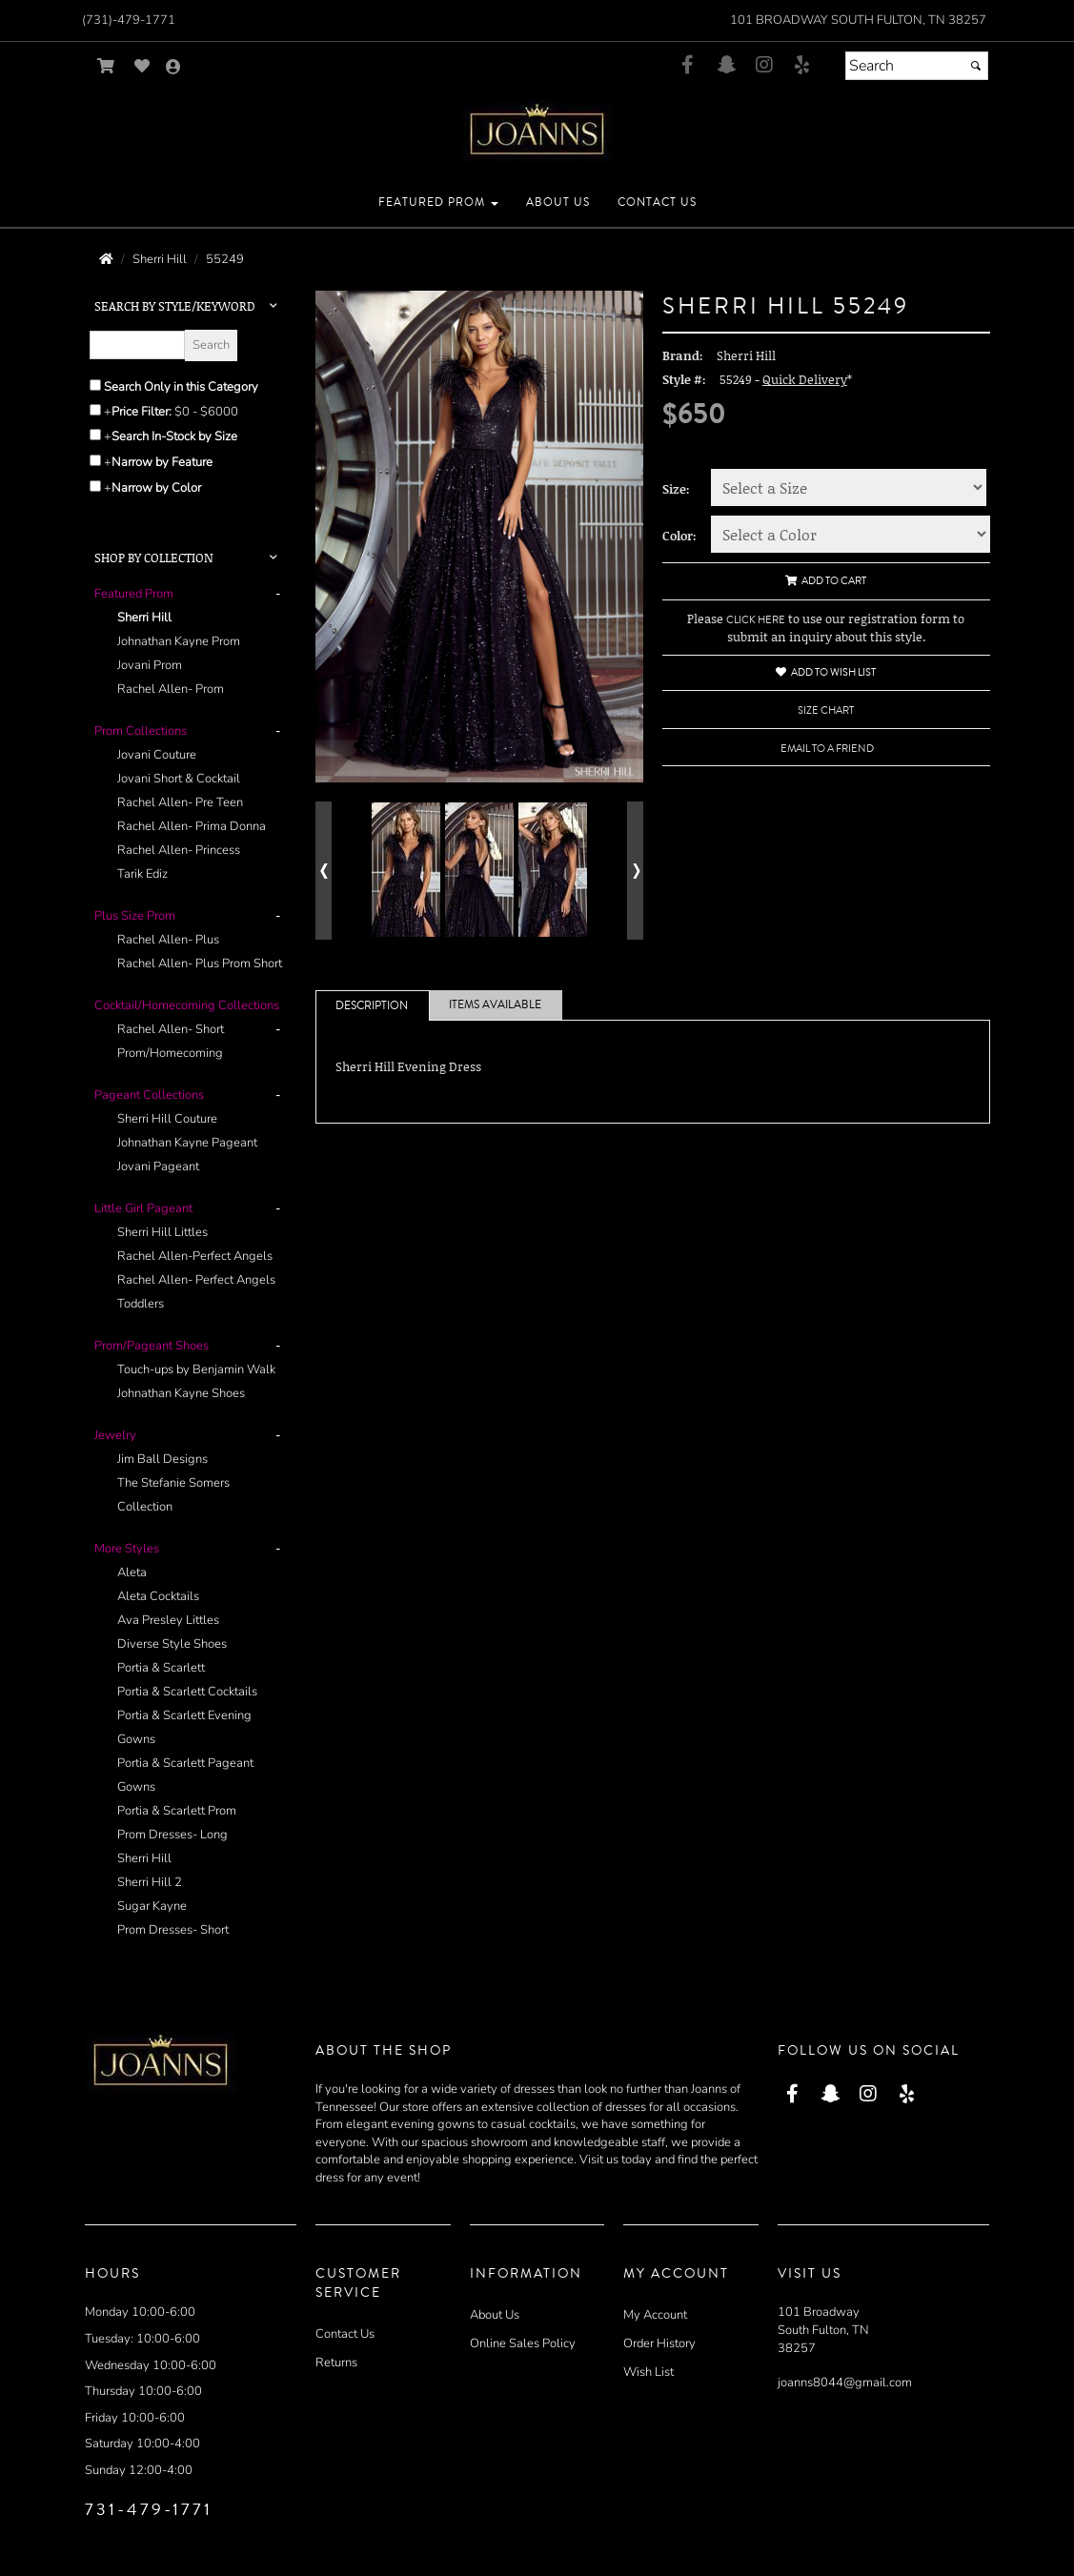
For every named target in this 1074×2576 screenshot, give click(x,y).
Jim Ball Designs (162, 1459)
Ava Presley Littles (168, 1620)
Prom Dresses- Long (172, 1834)
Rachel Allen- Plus (168, 939)
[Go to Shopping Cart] (106, 66)
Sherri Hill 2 (149, 1882)
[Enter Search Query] (137, 345)
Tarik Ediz (142, 873)
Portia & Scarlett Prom (176, 1810)
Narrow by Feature (162, 462)
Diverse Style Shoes (172, 1644)
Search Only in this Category (181, 387)
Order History (659, 2343)
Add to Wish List (826, 672)
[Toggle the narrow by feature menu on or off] (95, 460)
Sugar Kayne (152, 1906)
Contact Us (345, 2334)
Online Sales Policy (523, 2343)
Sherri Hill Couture (167, 1118)
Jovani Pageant (158, 1166)
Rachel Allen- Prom (170, 689)
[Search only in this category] (95, 385)
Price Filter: (141, 411)
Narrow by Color (156, 488)
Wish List (648, 2372)
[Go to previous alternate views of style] (323, 870)
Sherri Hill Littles (162, 1232)
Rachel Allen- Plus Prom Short (199, 963)
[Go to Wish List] (142, 66)
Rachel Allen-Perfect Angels (195, 1256)
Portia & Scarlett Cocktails (187, 1691)
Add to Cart (825, 581)
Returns (336, 2362)
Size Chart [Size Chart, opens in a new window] (826, 710)
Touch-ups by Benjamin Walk (196, 1369)
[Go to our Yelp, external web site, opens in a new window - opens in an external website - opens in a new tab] (802, 65)
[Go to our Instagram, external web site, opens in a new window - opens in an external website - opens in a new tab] (764, 65)
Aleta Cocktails (158, 1596)
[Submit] (976, 65)
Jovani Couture (156, 754)
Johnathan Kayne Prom (178, 641)
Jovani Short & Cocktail (178, 778)
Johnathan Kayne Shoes (181, 1393)
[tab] (191, 642)
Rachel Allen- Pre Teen (180, 802)
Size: (676, 488)
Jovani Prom (149, 665)
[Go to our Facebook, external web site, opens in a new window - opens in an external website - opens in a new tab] (688, 65)
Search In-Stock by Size (174, 436)
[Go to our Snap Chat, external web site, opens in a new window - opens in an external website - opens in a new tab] (726, 65)
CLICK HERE (755, 620)
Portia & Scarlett (161, 1667)
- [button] (277, 593)
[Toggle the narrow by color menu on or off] (95, 486)
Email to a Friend (827, 748)
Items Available (495, 1005)
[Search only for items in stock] (95, 434)
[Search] (916, 65)
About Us (494, 2314)
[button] (438, 202)
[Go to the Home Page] (106, 259)
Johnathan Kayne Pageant (187, 1142)
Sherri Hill (144, 617)
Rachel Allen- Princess (178, 850)
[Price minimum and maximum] (212, 411)
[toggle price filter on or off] (95, 410)
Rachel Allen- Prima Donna (191, 826)
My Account (655, 2314)
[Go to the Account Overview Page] (173, 68)
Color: (679, 535)
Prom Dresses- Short (173, 1929)
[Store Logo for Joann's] (537, 132)
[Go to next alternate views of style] (635, 870)
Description (371, 1006)
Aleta (132, 1572)
